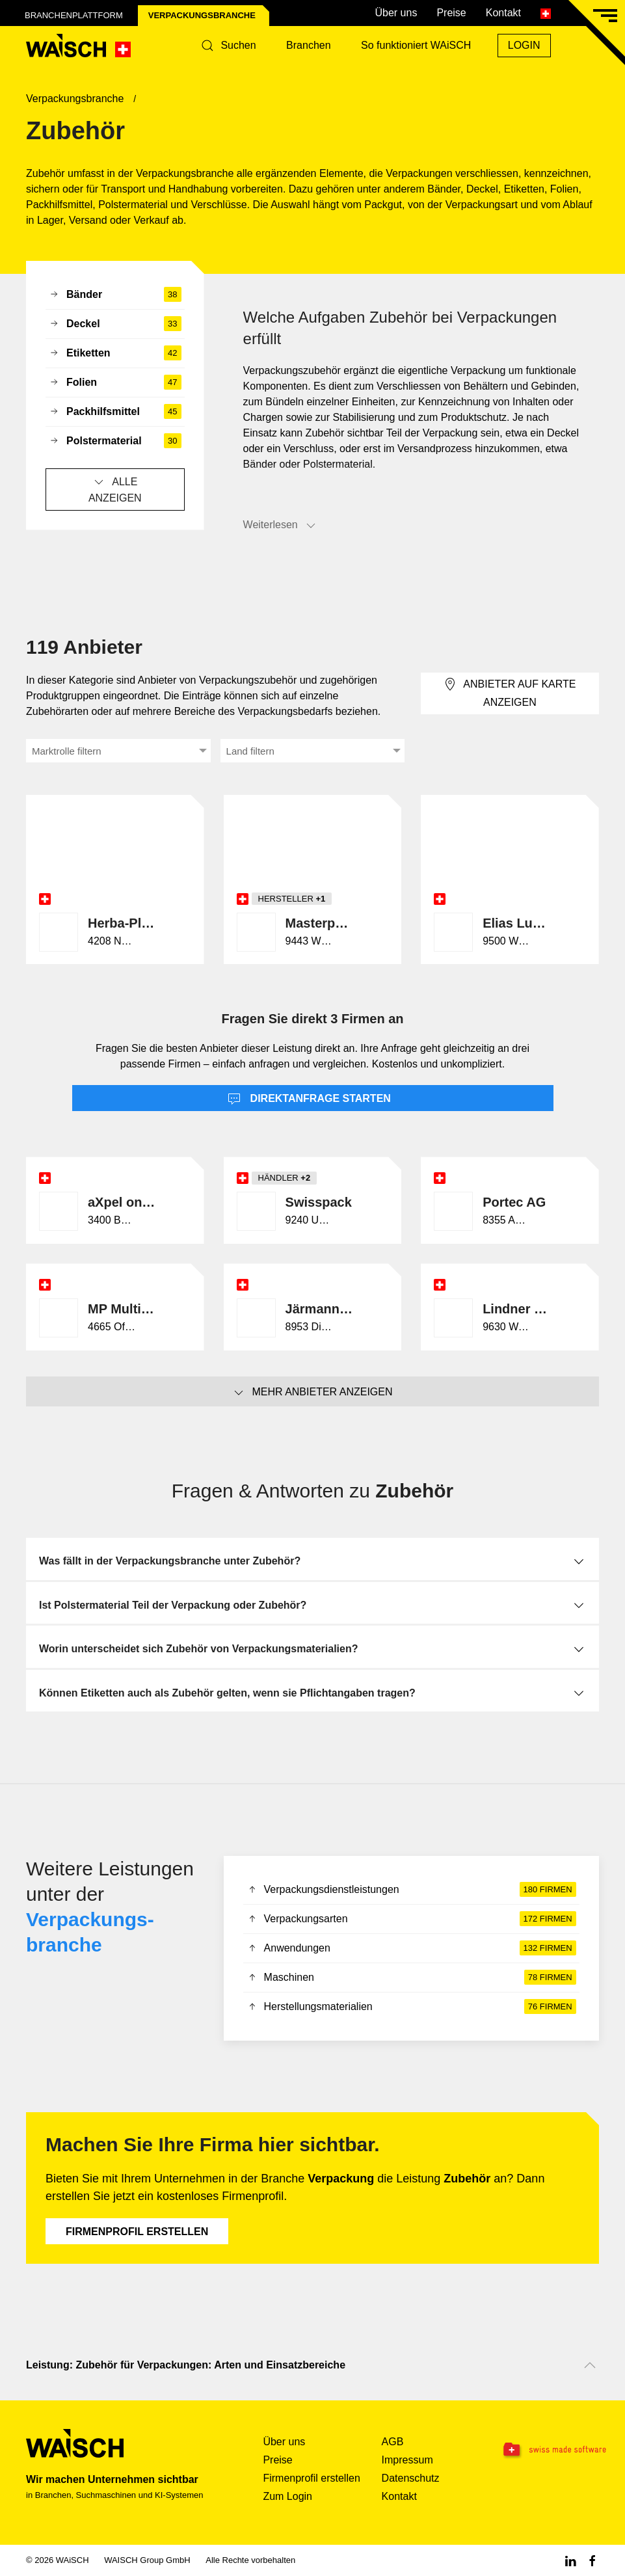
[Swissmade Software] (549, 2450)
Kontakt (503, 12)
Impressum (407, 2459)
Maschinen (411, 1977)
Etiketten (115, 353)
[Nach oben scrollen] (590, 2365)
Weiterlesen (280, 525)
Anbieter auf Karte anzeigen (510, 692)
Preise (451, 12)
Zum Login (287, 2496)
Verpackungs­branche (202, 15)
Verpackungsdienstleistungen (411, 1890)
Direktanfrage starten (309, 1099)
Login (524, 45)
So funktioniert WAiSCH (416, 45)
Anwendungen (411, 1948)
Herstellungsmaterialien (411, 2007)
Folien (115, 382)
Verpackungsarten (411, 1919)
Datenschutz (411, 2478)
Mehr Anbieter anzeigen (312, 1392)
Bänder (115, 294)
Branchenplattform (74, 15)
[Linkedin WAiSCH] (570, 2560)
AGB (393, 2441)
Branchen (308, 45)
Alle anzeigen (115, 489)
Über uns (396, 12)
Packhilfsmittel (115, 412)
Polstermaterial (115, 441)
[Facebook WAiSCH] (592, 2560)
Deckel (115, 324)
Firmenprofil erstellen (137, 2231)
